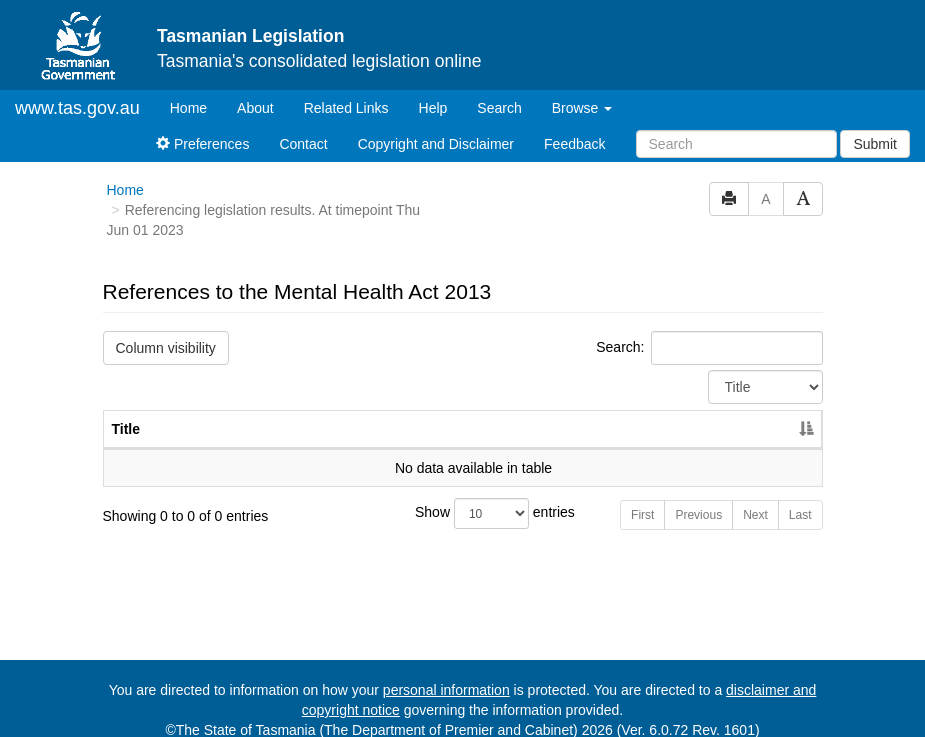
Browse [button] (582, 91)
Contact (303, 127)
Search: (709, 331)
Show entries (462, 496)
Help (433, 91)
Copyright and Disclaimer (436, 127)
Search (499, 91)
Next (755, 498)
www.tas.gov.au (77, 91)
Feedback (574, 127)
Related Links (346, 91)
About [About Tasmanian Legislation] (255, 91)
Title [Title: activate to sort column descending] (126, 412)
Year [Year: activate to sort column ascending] (748, 412)
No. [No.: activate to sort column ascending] (655, 412)
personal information (446, 673)
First (642, 498)
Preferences (202, 127)
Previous (698, 498)
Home (196, 89)
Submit (875, 127)
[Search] (736, 127)
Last (800, 498)
